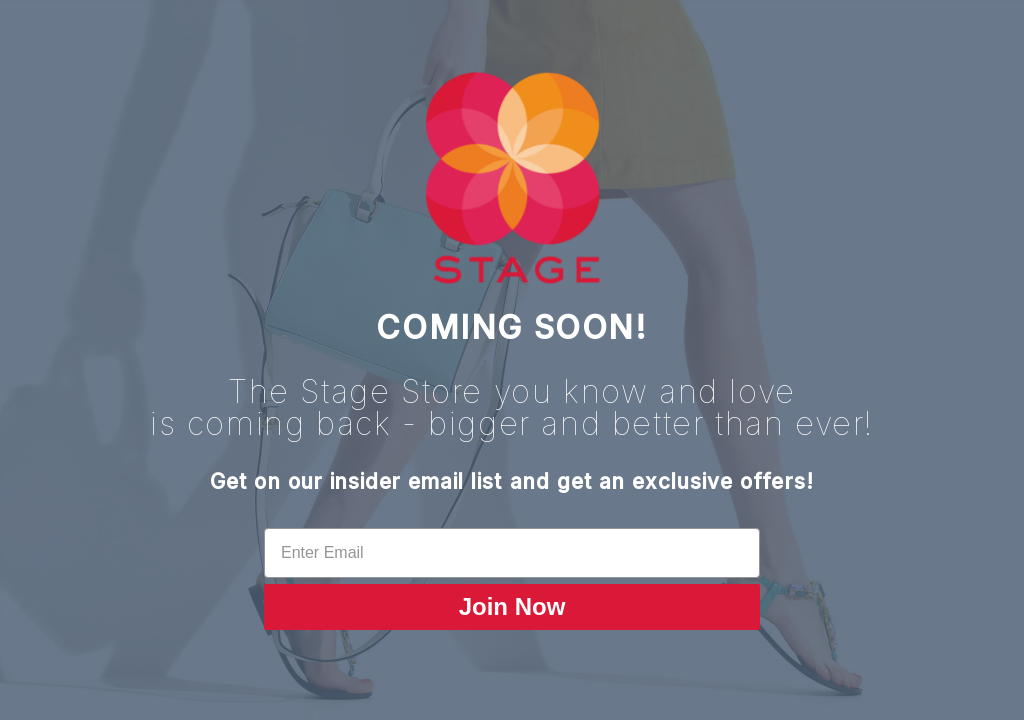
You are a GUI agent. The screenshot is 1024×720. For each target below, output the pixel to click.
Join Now (512, 606)
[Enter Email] (512, 553)
